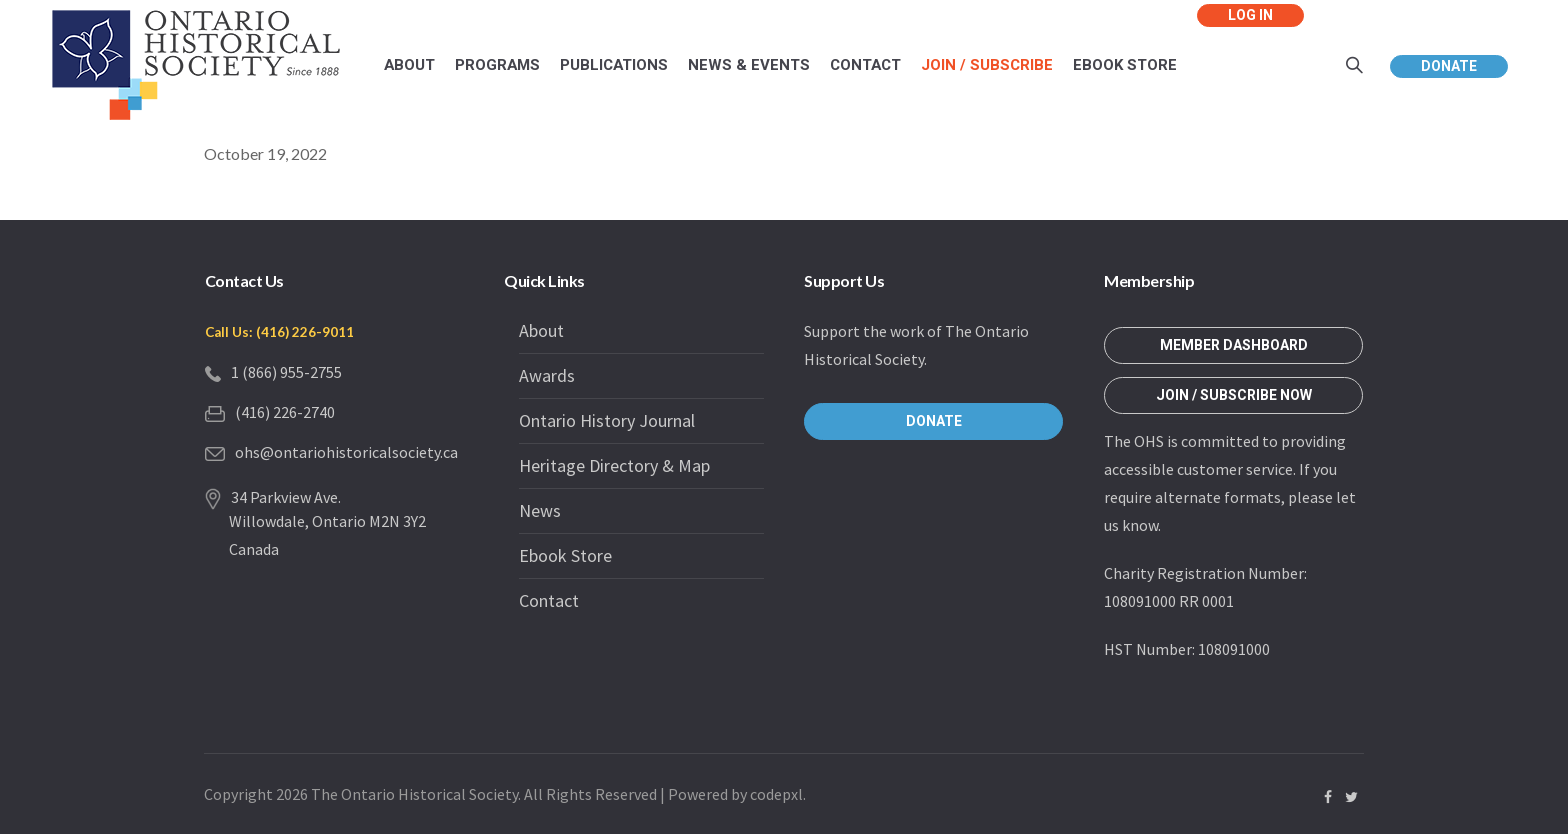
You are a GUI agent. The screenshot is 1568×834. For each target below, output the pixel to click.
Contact (549, 600)
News (540, 510)
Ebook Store (565, 555)
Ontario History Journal (607, 420)
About (541, 330)
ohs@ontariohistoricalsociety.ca (346, 452)
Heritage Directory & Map (614, 465)
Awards (547, 375)
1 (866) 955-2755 (286, 372)
